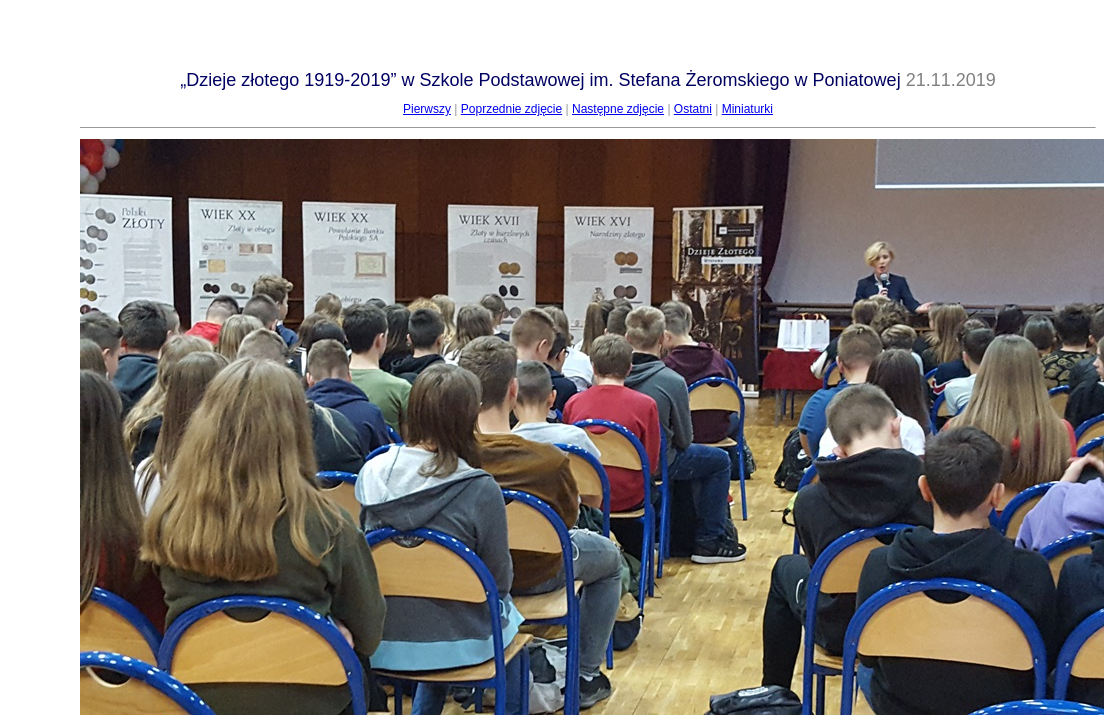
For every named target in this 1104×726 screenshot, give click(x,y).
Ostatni (693, 109)
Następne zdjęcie (618, 109)
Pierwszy (427, 109)
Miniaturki (747, 109)
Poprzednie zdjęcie (511, 109)
